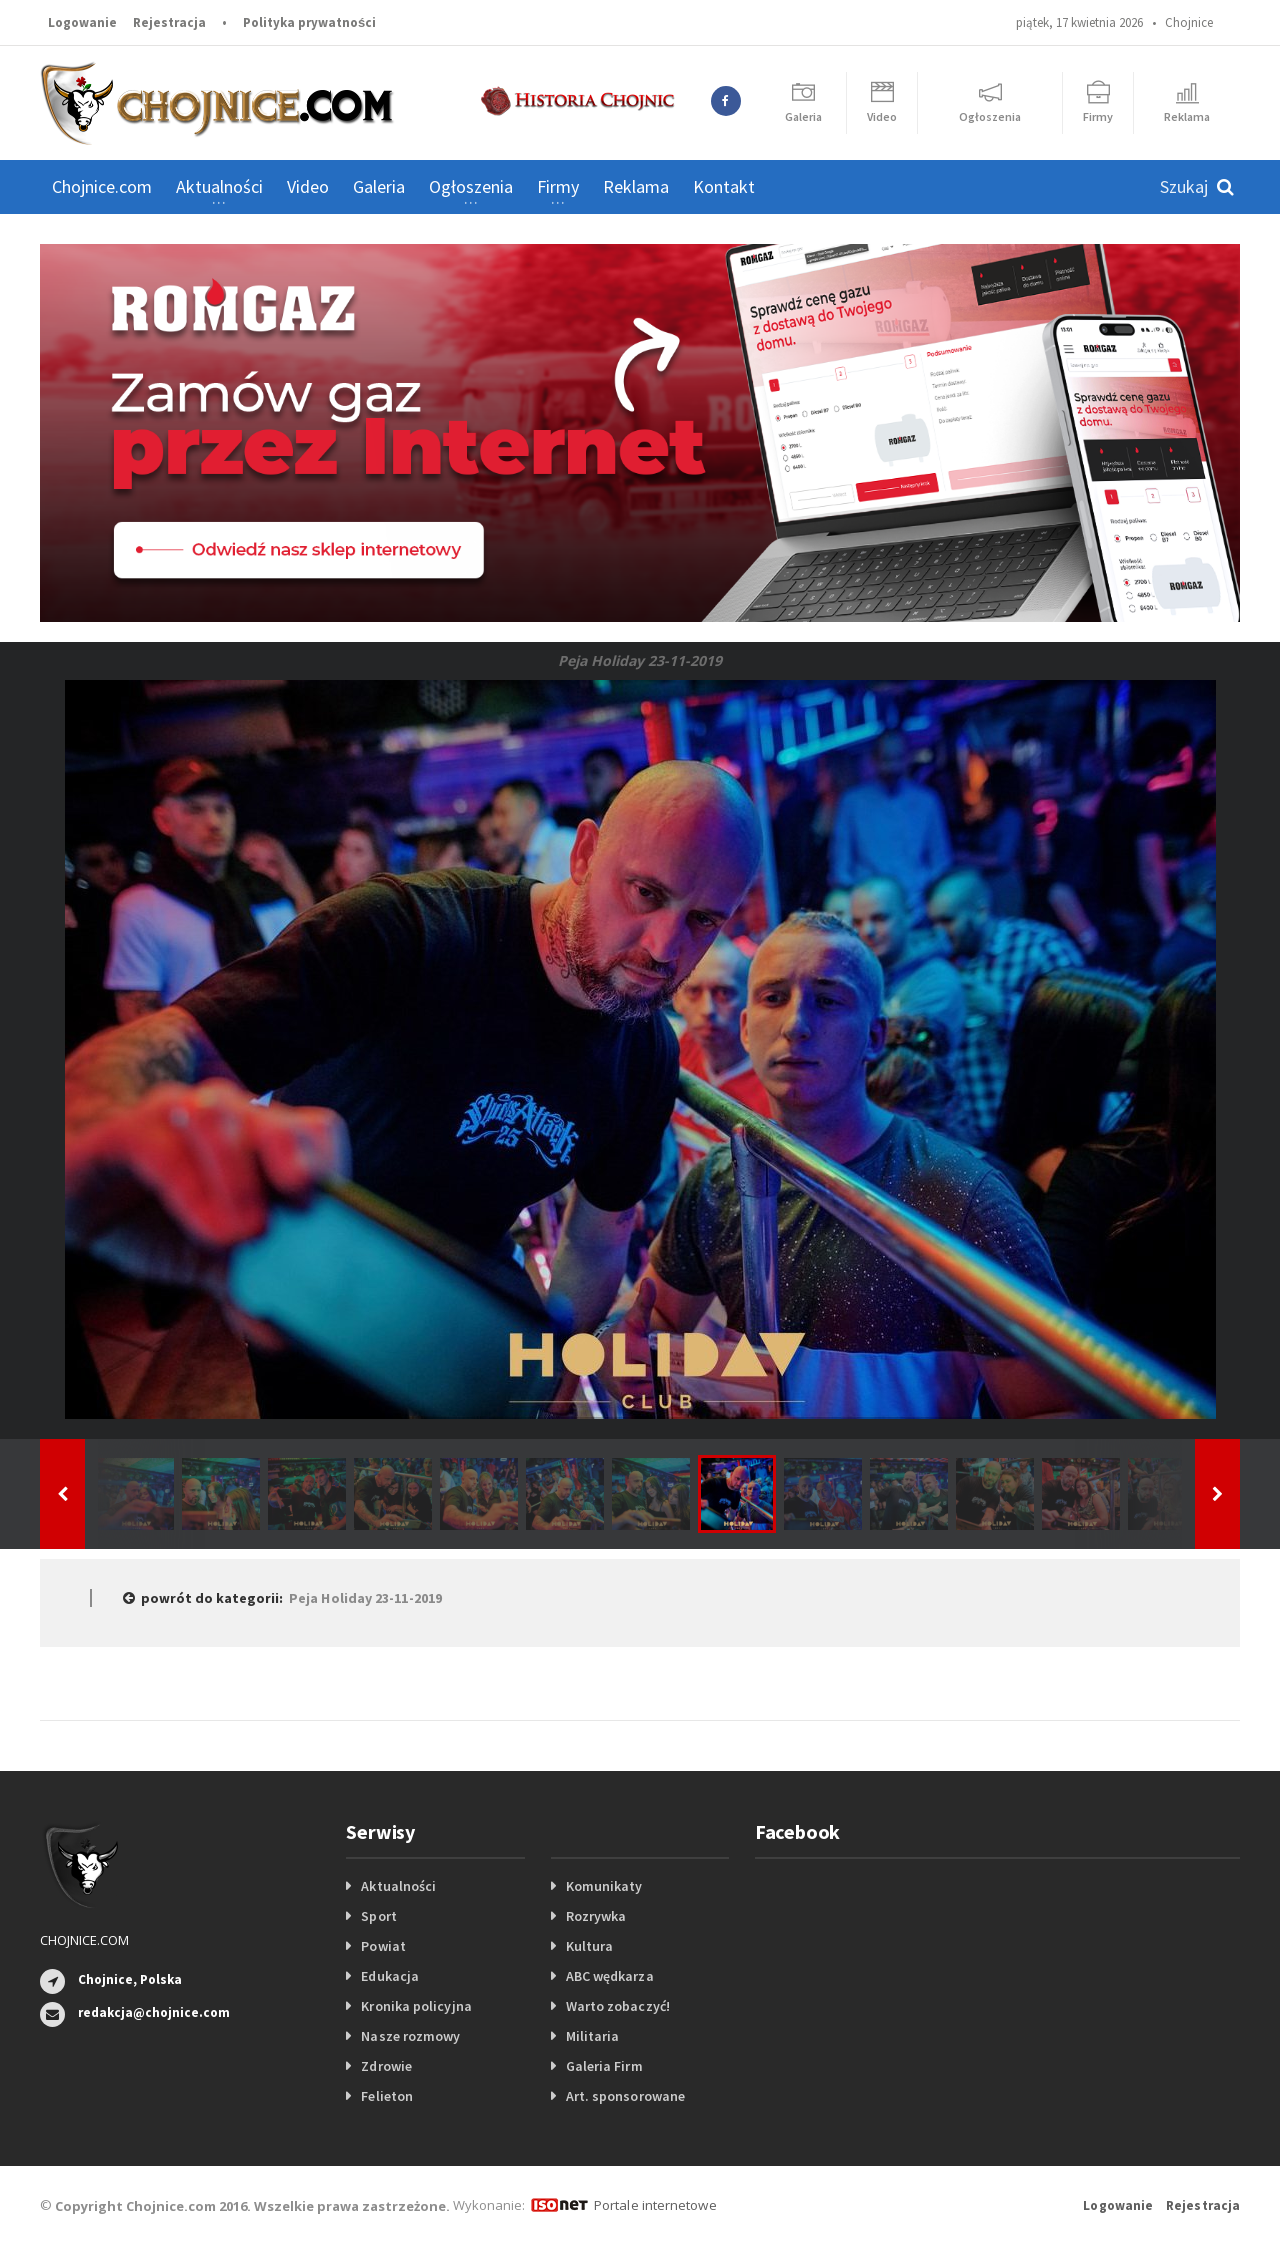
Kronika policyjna (415, 2006)
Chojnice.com (102, 186)
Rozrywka (596, 1916)
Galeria (379, 186)
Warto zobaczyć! (617, 2006)
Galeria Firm (604, 2066)
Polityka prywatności (309, 22)
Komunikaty (604, 1886)
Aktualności (398, 1886)
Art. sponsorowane (625, 2096)
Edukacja (389, 1976)
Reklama (636, 186)
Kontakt (724, 186)
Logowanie (82, 22)
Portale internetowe (654, 2205)
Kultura (589, 1946)
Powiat (383, 1946)
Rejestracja (169, 22)
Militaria (592, 2036)
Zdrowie (386, 2066)
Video (308, 186)
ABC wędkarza (609, 1976)
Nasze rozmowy (410, 2036)
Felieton (386, 2096)
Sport (378, 1916)
